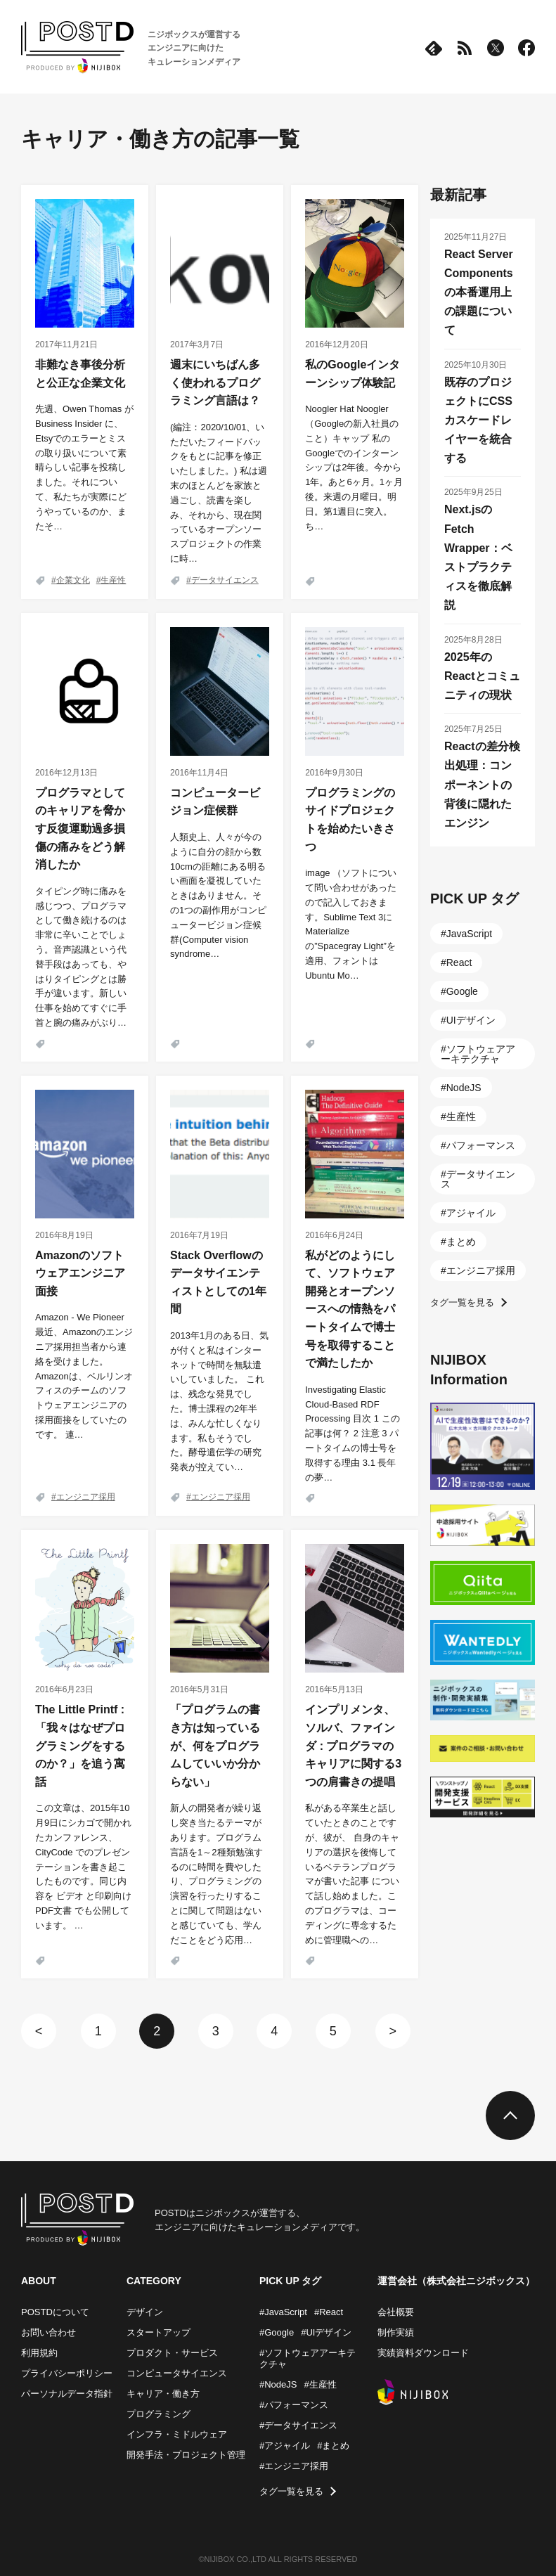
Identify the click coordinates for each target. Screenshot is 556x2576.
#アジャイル (284, 2445)
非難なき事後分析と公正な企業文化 (80, 374)
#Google (276, 2332)
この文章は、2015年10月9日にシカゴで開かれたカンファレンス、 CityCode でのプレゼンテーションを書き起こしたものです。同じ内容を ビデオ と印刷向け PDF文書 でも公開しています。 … (83, 1866)
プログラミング (158, 2414)
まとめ (461, 1241)
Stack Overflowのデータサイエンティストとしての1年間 (218, 1282)
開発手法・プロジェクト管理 (186, 2454)
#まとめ (333, 2445)
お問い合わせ (48, 2332)
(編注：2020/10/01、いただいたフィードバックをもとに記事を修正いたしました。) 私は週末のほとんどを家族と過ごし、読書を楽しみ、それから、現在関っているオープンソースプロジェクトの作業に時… (218, 493)
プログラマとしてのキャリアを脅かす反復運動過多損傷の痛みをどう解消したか (80, 828)
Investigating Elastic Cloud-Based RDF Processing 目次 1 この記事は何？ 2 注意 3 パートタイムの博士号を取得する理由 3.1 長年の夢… (352, 1433)
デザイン (145, 2312)
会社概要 (395, 2312)
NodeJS (463, 1087)
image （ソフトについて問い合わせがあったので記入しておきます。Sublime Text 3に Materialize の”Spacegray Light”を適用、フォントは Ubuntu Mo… (350, 924)
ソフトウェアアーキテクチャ (478, 1053)
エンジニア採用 (85, 1497)
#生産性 (320, 2384)
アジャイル (471, 1212)
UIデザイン (471, 1020)
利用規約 (39, 2353)
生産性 (113, 580)
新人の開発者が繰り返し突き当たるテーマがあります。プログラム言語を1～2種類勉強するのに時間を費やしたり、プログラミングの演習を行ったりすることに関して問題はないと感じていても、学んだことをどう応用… (216, 1874)
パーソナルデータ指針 (66, 2393)
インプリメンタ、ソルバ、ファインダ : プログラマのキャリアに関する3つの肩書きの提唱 (353, 1745)
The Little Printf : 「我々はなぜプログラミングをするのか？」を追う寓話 (80, 1745)
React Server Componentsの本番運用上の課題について (478, 292)
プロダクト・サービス (172, 2353)
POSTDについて (55, 2312)
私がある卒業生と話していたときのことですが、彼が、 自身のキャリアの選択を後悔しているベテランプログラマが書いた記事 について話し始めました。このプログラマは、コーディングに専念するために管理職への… (352, 1874)
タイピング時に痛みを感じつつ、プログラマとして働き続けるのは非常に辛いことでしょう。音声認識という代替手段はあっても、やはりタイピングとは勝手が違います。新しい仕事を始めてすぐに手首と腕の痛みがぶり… (81, 957)
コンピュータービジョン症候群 (215, 802)
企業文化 (73, 580)
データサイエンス (225, 580)
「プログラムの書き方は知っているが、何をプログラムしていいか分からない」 (215, 1745)
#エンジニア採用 (293, 2466)
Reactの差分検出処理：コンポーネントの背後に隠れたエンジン (482, 784)
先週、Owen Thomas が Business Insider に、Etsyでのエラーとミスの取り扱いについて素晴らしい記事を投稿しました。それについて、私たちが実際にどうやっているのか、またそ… (84, 467)
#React (328, 2312)
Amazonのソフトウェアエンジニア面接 (80, 1273)
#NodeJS (278, 2384)
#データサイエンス (298, 2425)
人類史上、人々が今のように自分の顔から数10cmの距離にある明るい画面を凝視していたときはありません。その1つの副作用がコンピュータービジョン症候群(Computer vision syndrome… (218, 895)
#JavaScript (283, 2312)
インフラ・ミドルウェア (177, 2434)
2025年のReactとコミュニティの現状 (482, 676)
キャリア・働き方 (163, 2393)
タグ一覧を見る (462, 1302)
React (459, 962)
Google (462, 991)
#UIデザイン (326, 2332)
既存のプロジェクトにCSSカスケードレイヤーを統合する (478, 420)
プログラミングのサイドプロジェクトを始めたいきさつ (350, 820)
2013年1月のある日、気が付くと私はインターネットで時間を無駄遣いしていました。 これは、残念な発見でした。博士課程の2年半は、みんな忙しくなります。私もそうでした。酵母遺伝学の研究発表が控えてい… (219, 1401)
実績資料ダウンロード (423, 2353)
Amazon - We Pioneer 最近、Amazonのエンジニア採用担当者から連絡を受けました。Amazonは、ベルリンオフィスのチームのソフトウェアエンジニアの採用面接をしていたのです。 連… (84, 1375)
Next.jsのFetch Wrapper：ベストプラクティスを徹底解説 (478, 557)
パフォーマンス (480, 1145)
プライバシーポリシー (66, 2373)
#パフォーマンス (293, 2405)
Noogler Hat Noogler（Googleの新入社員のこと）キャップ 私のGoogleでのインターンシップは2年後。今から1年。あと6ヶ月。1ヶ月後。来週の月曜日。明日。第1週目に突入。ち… (354, 467)
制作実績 (395, 2332)
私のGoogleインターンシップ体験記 (352, 374)
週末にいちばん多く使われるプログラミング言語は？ (215, 382)
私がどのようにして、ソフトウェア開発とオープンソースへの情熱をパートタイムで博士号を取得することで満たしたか (350, 1309)
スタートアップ (158, 2332)
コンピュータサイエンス (177, 2373)
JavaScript (469, 933)
